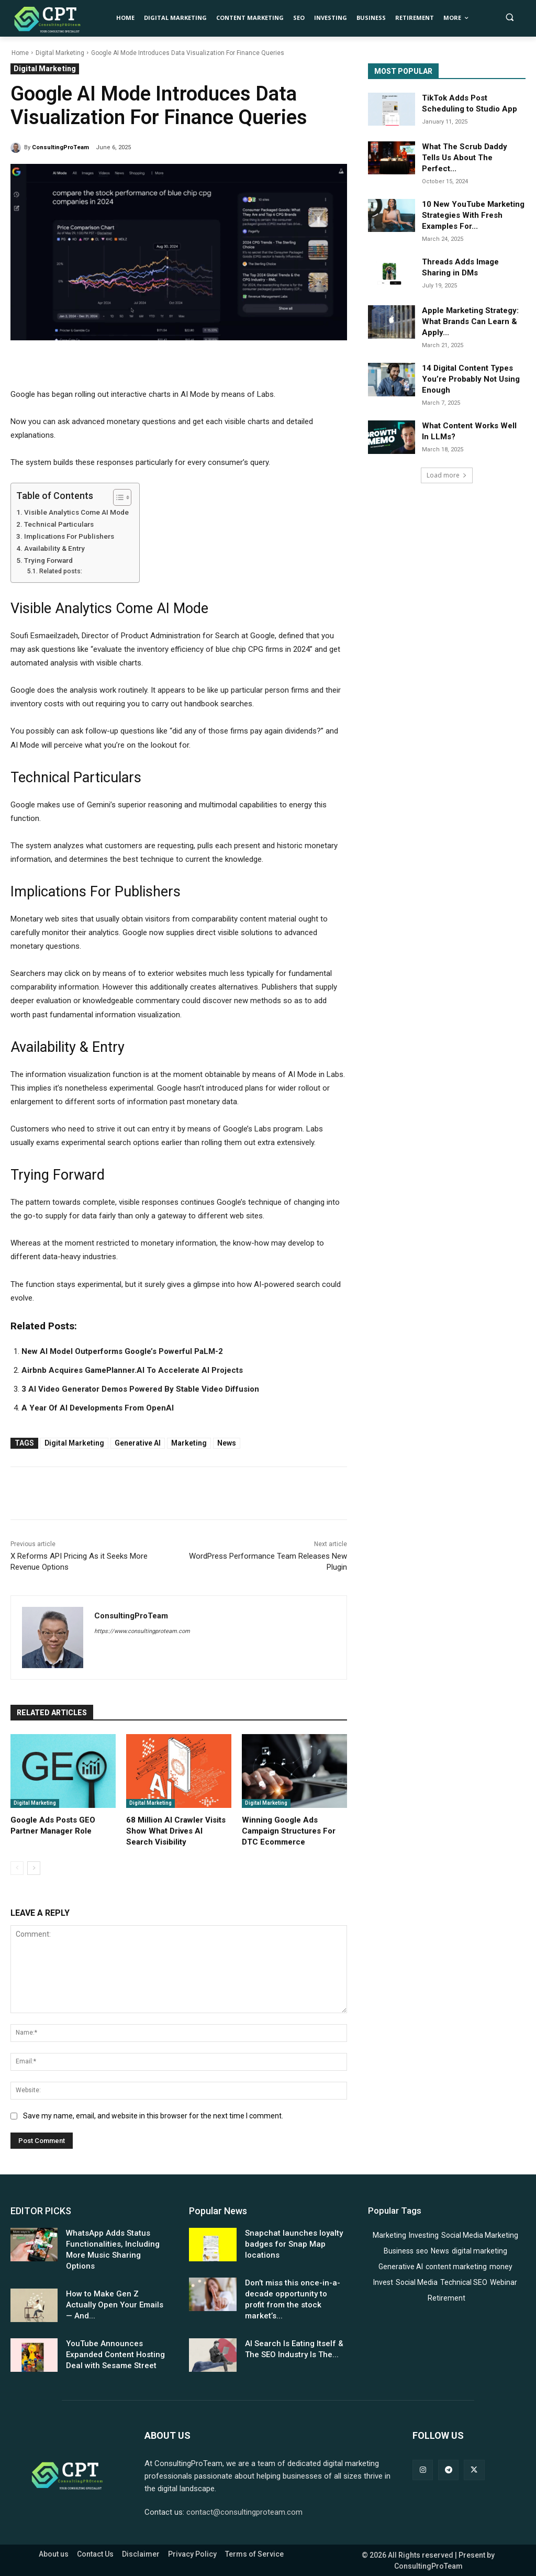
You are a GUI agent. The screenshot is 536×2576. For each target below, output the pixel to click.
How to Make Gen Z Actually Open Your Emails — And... (114, 2304)
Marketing (189, 1443)
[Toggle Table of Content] (117, 497)
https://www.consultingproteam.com (142, 1631)
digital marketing (74, 1443)
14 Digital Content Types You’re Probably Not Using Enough (471, 379)
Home (20, 53)
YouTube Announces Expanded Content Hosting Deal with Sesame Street (115, 2354)
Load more (447, 475)
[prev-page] (17, 1868)
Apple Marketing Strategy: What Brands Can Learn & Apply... (470, 321)
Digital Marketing (60, 53)
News (226, 1443)
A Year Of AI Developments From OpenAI (97, 1408)
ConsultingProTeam (60, 147)
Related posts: (60, 571)
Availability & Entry (54, 548)
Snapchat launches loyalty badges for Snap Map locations (294, 2244)
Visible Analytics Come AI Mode (76, 512)
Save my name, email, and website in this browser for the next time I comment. (153, 2116)
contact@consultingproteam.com (244, 2512)
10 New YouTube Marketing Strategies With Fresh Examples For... (473, 215)
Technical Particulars (59, 524)
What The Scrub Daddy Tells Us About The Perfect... (464, 157)
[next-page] (33, 1868)
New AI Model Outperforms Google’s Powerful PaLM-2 (122, 1351)
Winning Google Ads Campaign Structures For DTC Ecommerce (289, 1831)
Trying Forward (48, 560)
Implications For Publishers (69, 536)
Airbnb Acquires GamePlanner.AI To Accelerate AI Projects (132, 1370)
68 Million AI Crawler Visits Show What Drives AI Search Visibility (176, 1831)
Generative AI (138, 1443)
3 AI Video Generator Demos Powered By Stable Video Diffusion (140, 1389)
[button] (509, 17)
